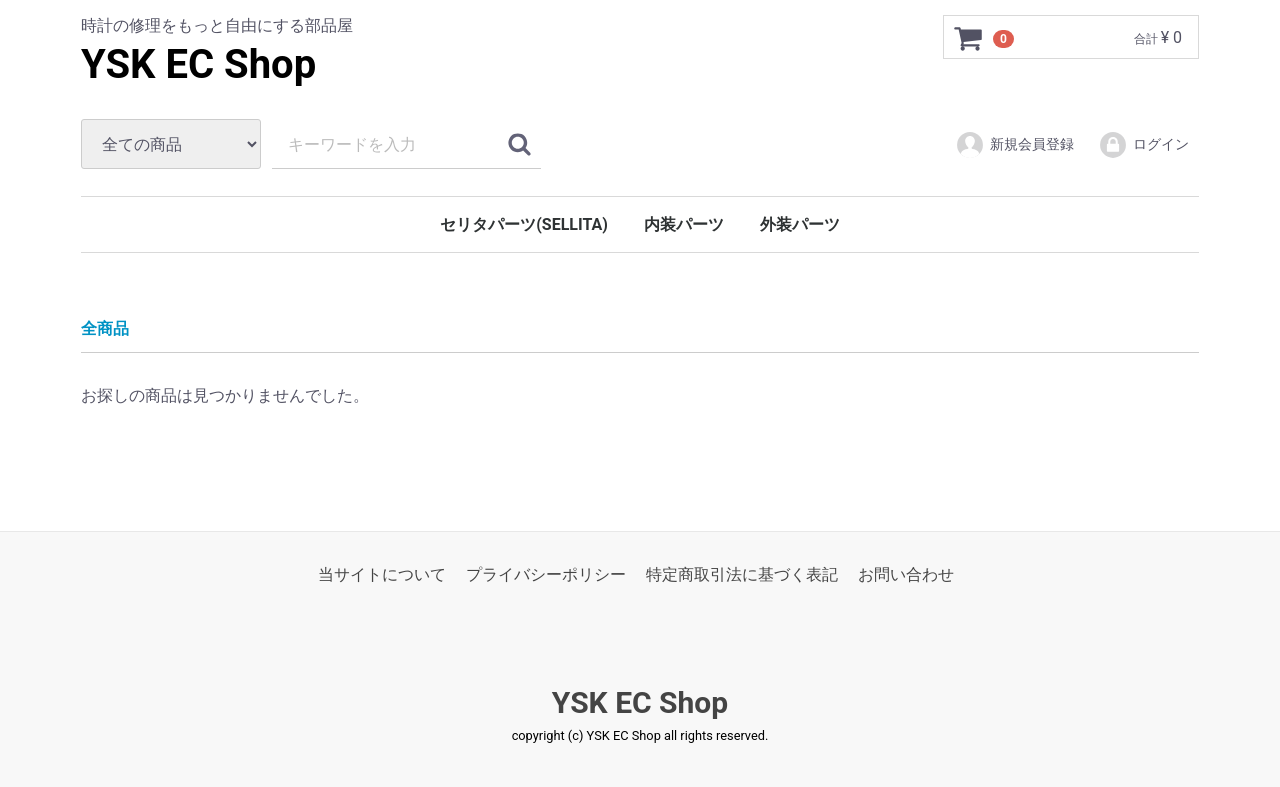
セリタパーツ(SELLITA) (524, 224)
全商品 (105, 328)
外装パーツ (800, 224)
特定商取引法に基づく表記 (742, 574)
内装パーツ (684, 224)
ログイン (1143, 145)
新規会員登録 (1014, 145)
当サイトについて (382, 574)
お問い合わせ (906, 574)
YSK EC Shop (198, 64)
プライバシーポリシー (546, 574)
